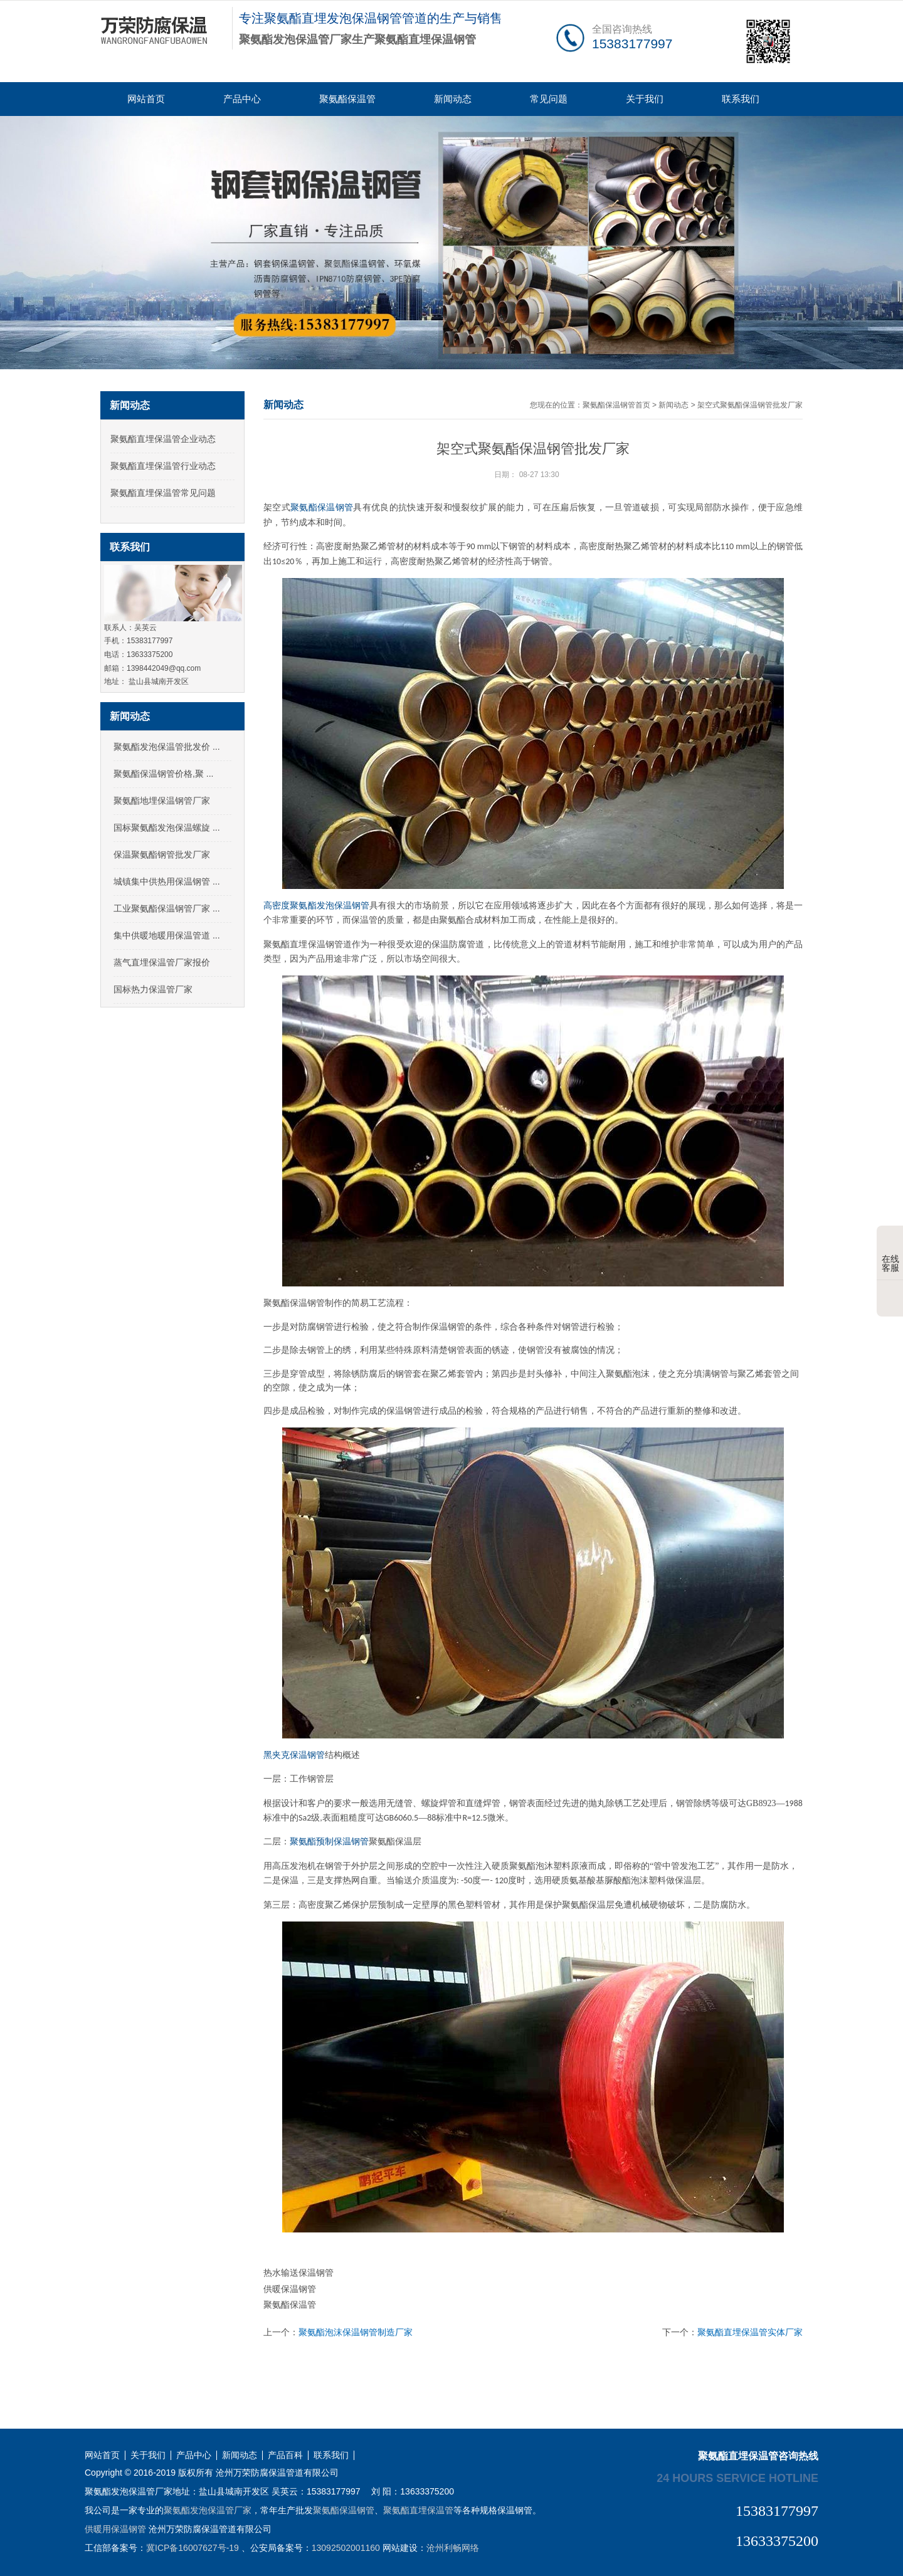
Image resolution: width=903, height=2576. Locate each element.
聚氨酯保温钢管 (321, 507)
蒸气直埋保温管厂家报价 (162, 962)
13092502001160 (346, 2548)
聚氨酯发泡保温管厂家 (207, 2510)
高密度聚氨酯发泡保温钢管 (316, 905)
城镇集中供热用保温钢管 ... (167, 881)
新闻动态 (453, 98)
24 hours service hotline (737, 2477)
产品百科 (285, 2455)
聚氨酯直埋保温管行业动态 (163, 466)
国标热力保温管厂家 (153, 989)
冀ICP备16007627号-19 (192, 2548)
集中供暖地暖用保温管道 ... (167, 935)
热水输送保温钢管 (298, 2273)
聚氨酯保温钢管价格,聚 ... (163, 774)
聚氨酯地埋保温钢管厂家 (162, 801)
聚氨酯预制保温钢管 (329, 1841)
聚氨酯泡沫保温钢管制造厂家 (355, 2332)
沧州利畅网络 (452, 2548)
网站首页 (146, 98)
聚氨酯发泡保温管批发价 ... (167, 747)
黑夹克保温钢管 (294, 1755)
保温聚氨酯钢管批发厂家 (162, 854)
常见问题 (549, 98)
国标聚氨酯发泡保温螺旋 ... (167, 828)
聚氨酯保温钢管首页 (616, 405)
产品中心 (242, 98)
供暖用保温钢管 (115, 2529)
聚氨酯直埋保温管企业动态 (163, 439)
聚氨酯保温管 (347, 98)
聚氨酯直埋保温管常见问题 (163, 493)
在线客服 (890, 1254)
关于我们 (644, 98)
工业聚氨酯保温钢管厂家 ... (167, 908)
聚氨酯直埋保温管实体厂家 (750, 2332)
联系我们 (740, 98)
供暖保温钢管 (289, 2289)
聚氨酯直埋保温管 (418, 2510)
